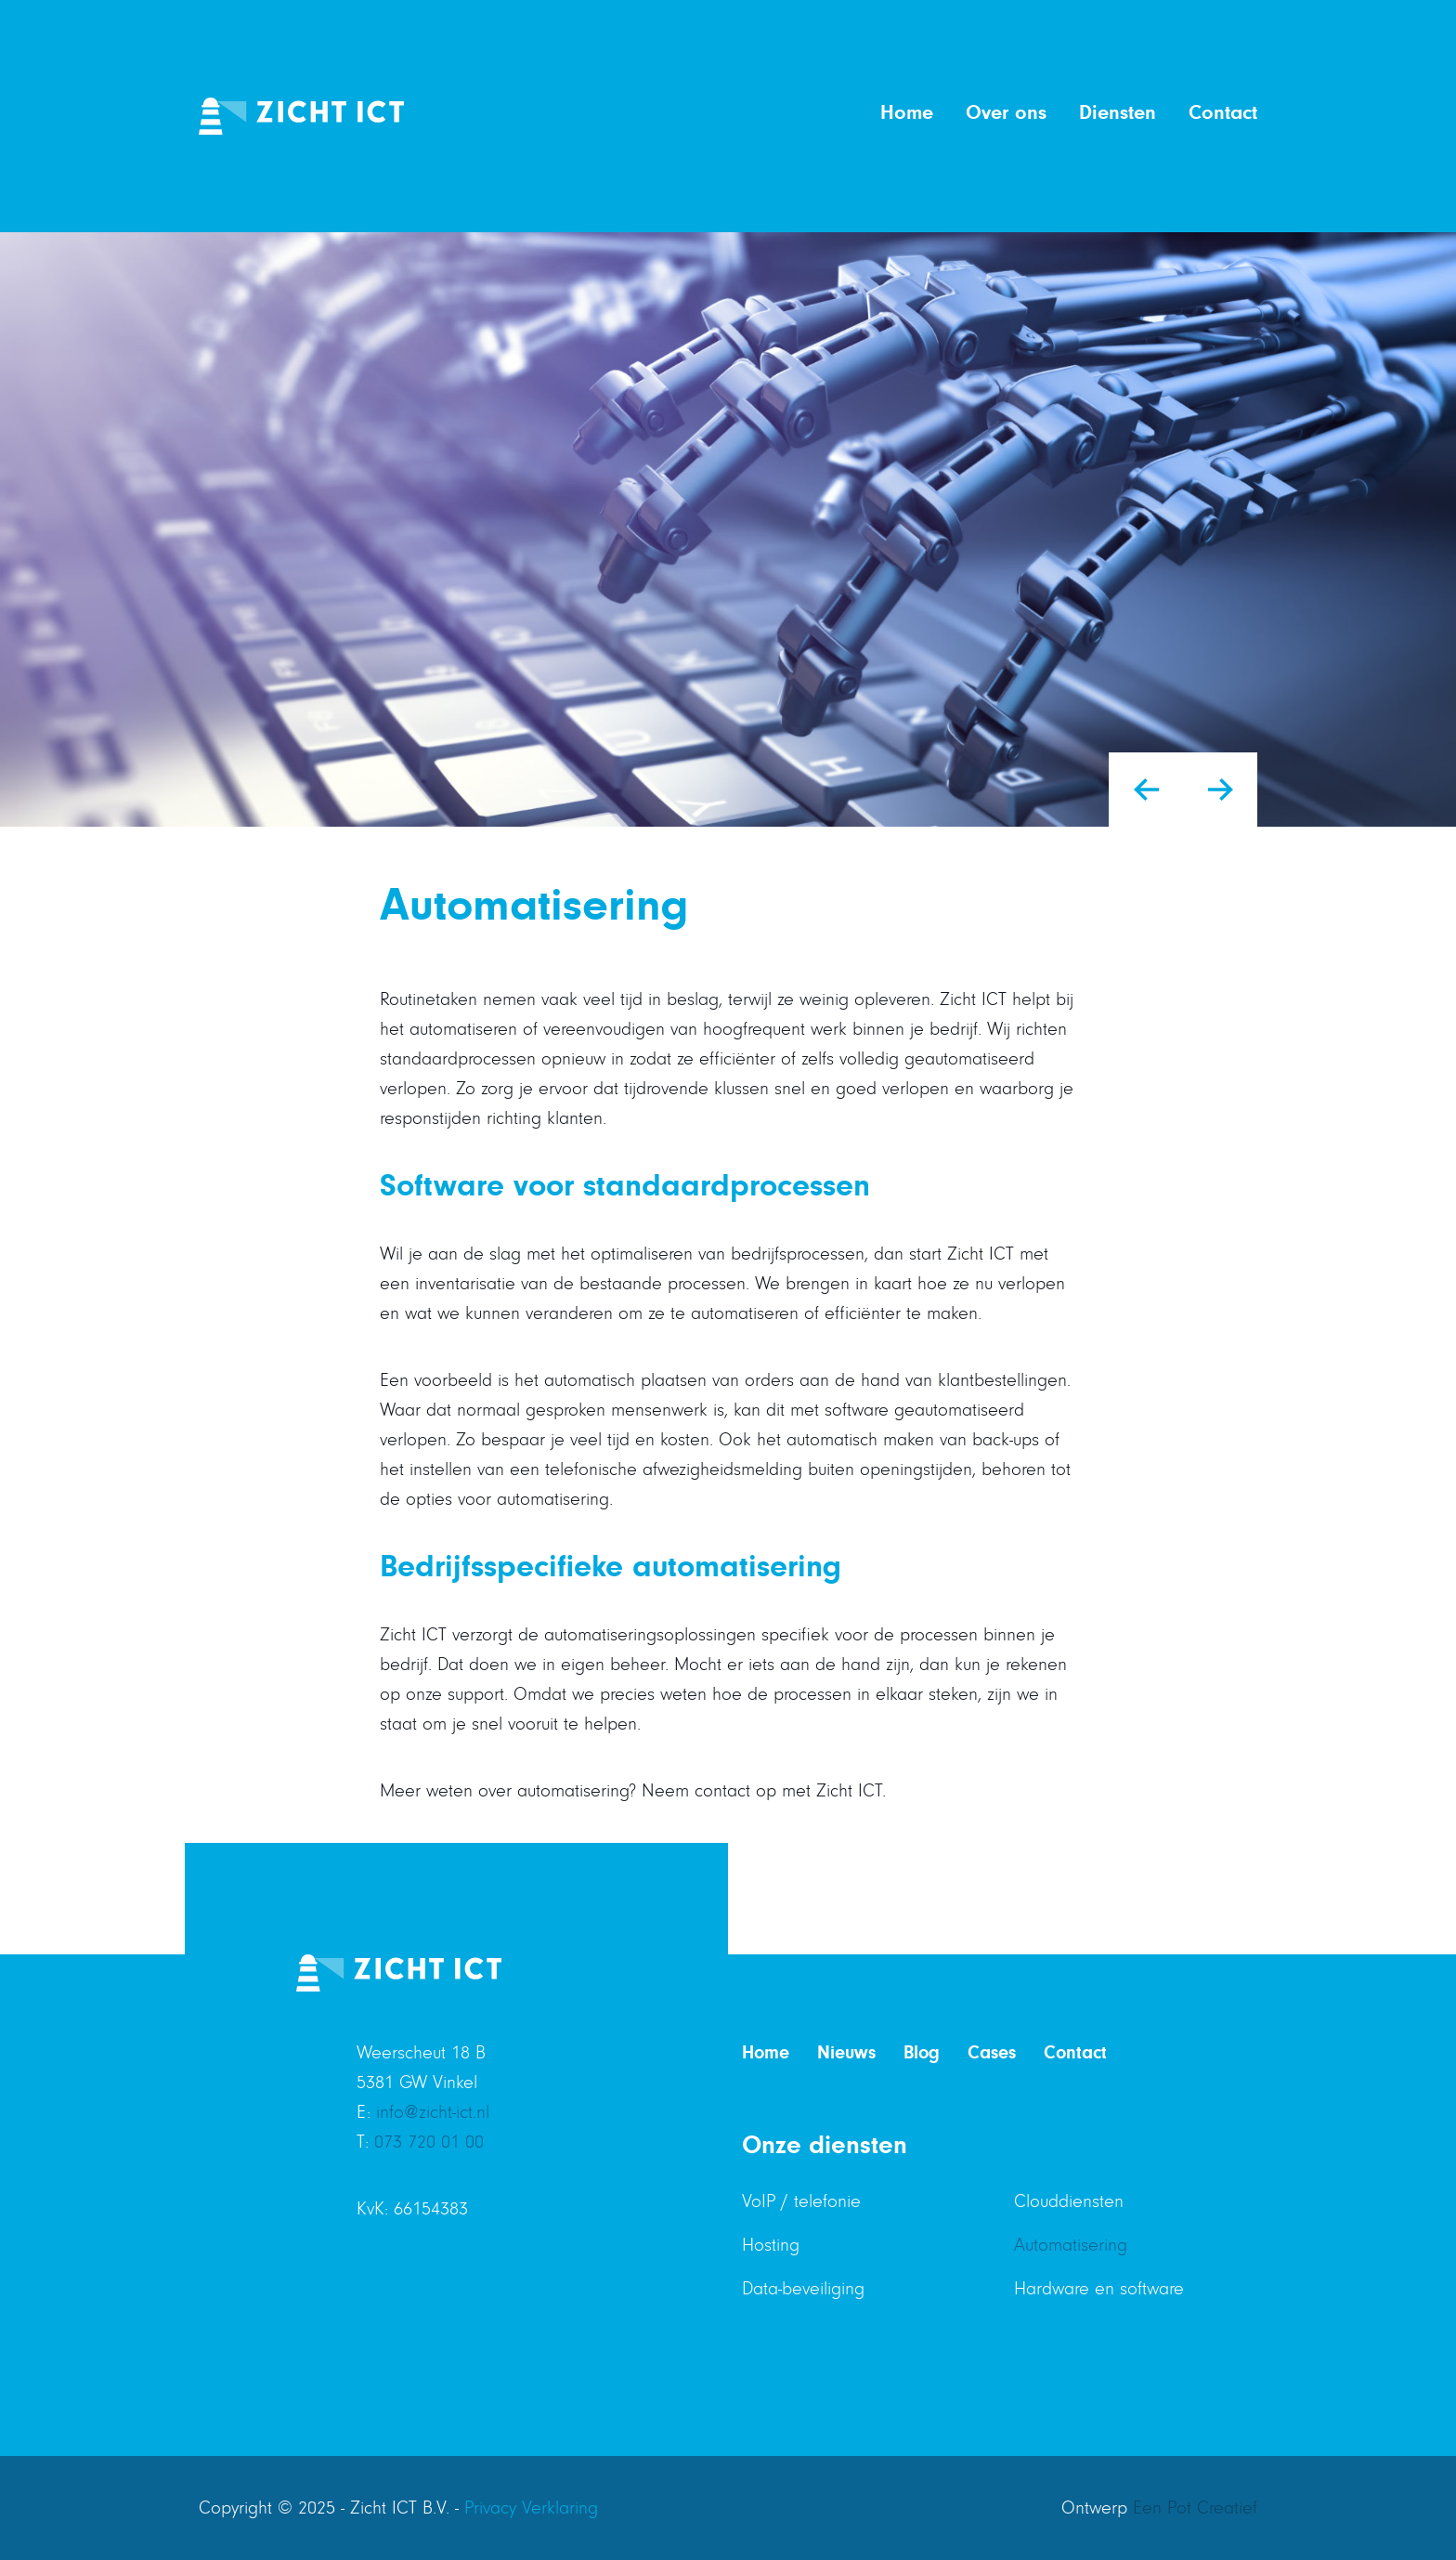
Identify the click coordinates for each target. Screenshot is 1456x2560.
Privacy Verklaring (531, 2508)
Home (906, 112)
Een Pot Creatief (1195, 2508)
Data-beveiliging (803, 2289)
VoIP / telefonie (801, 2201)
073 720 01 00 (429, 2142)
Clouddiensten (1069, 2201)
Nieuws (846, 2052)
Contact (1223, 112)
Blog (922, 2052)
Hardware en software (1099, 2289)
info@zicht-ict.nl (432, 2112)
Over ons (1006, 112)
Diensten (1117, 112)
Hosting (771, 2245)
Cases (992, 2052)
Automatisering (1070, 2245)
